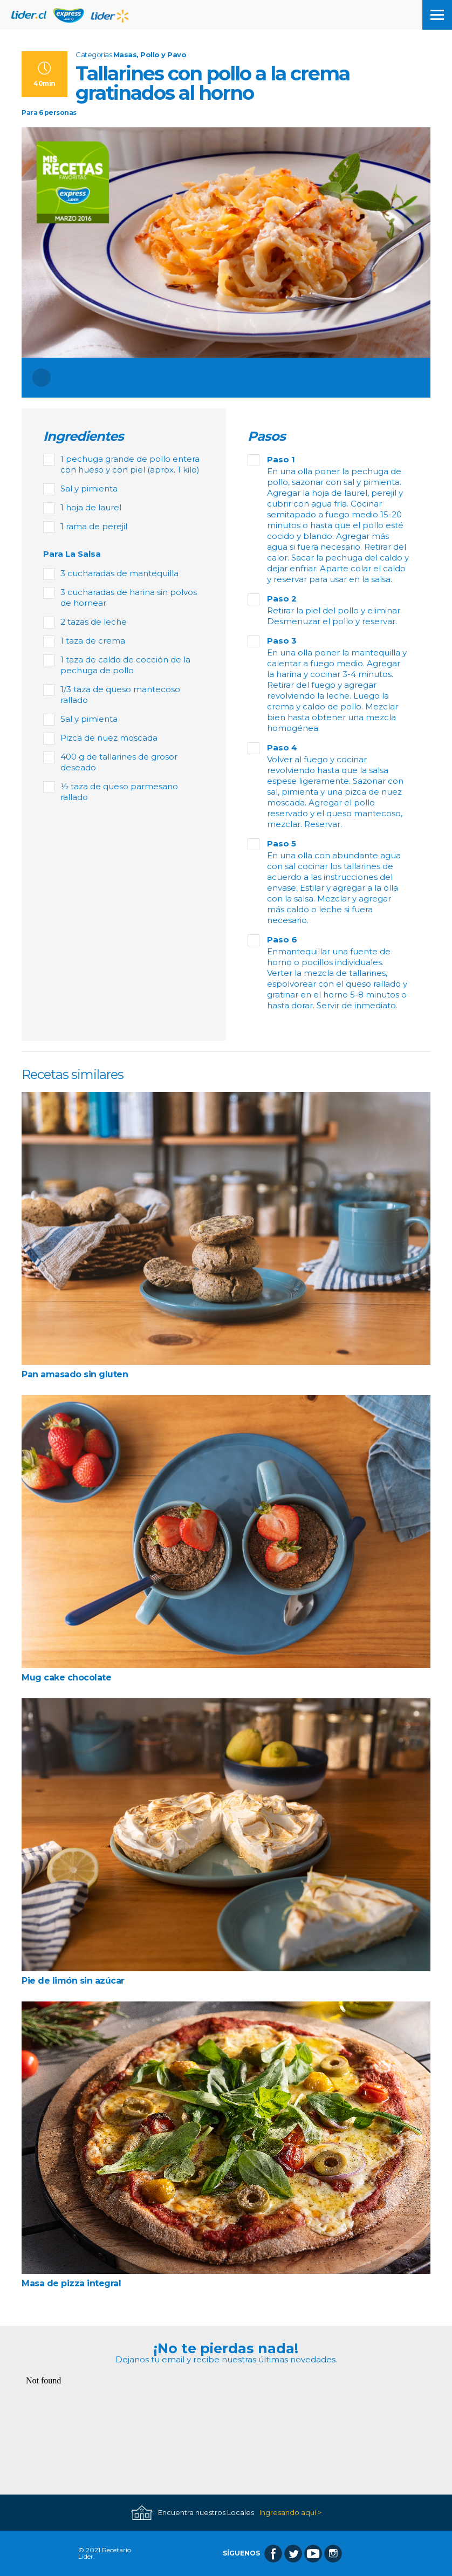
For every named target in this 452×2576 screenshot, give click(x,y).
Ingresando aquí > (290, 2512)
